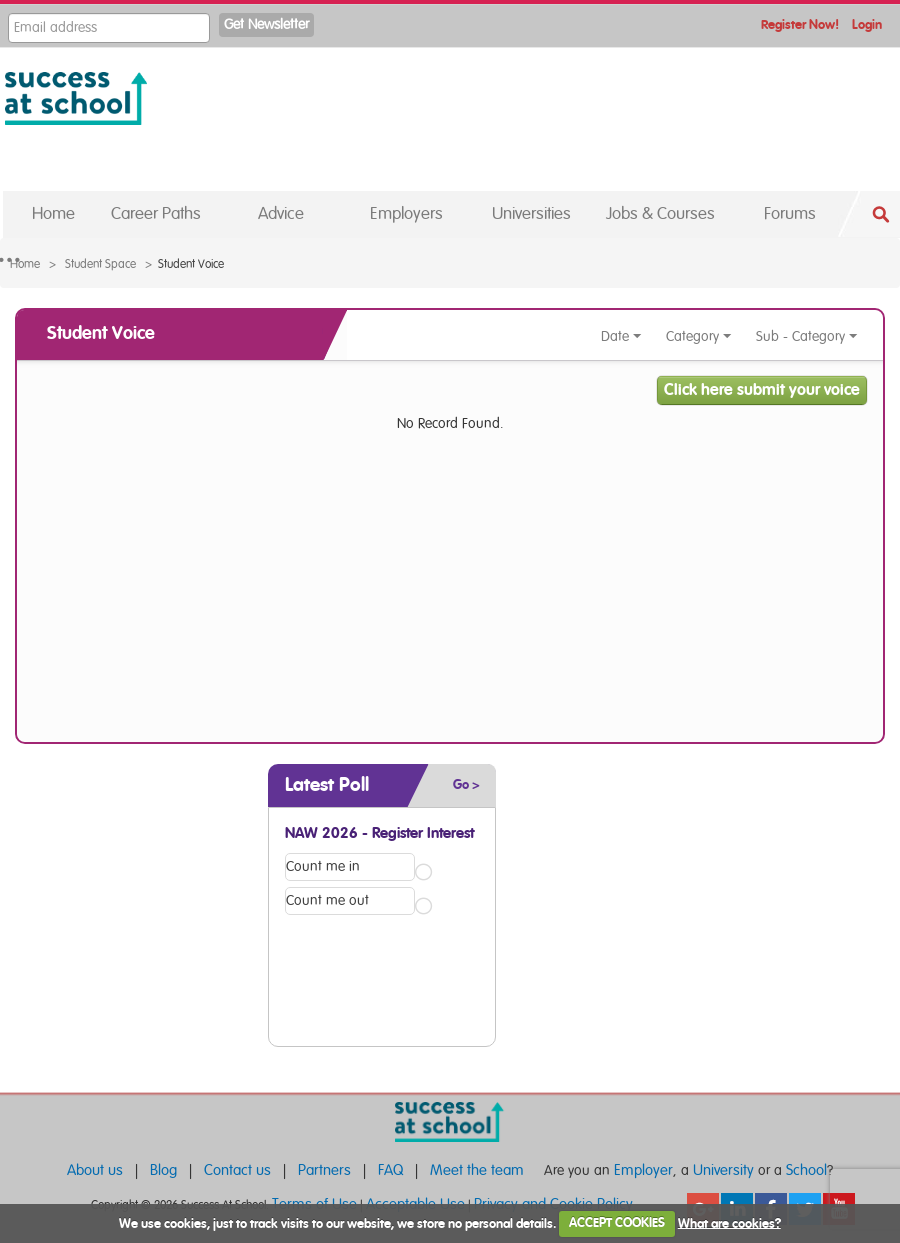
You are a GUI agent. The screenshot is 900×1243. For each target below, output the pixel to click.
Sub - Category (807, 337)
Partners (324, 1170)
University (723, 1170)
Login (867, 25)
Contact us (237, 1170)
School (806, 1170)
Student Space (100, 264)
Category (699, 337)
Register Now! (800, 25)
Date (621, 337)
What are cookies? (729, 1223)
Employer (643, 1170)
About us (95, 1170)
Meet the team (477, 1170)
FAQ (390, 1170)
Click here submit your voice (762, 390)
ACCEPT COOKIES (617, 1223)
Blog (163, 1170)
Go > (466, 785)
